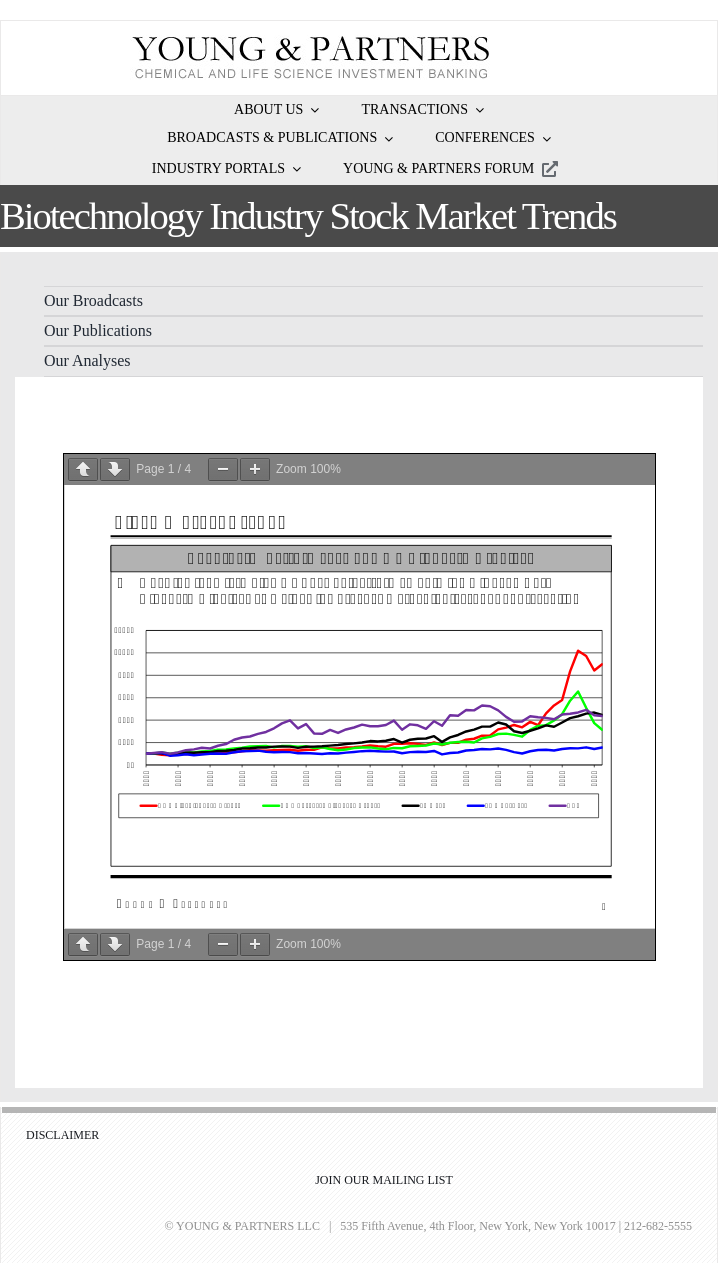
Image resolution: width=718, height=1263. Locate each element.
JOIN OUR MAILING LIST (384, 1180)
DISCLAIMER (62, 1135)
